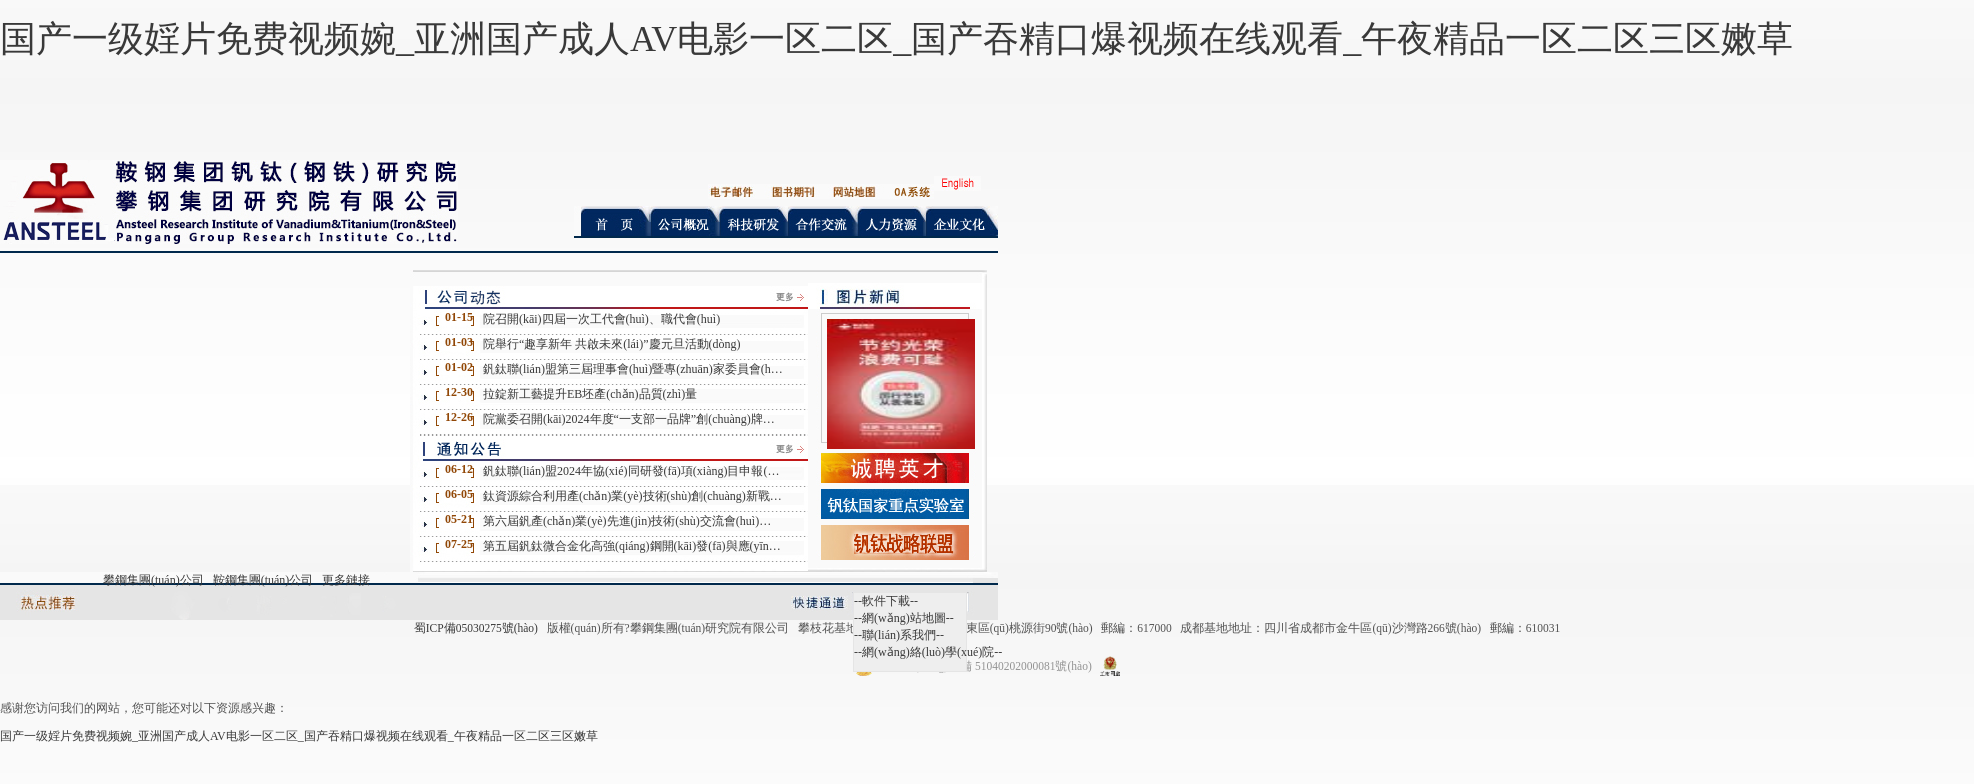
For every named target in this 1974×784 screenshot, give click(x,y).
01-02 (459, 367)
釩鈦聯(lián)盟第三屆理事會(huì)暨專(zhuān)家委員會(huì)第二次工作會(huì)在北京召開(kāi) (633, 369)
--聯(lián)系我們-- (899, 635)
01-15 (459, 317)
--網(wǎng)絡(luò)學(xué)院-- (928, 652)
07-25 (459, 544)
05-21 (459, 519)
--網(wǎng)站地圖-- (904, 618)
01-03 (459, 342)
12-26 (459, 417)
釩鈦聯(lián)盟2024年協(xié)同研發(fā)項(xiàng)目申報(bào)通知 (633, 471)
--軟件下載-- (886, 601)
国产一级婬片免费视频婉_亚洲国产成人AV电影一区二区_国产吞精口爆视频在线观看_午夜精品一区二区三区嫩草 (896, 39)
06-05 (459, 494)
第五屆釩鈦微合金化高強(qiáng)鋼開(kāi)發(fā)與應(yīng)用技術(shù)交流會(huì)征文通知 (633, 546)
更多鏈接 (346, 580)
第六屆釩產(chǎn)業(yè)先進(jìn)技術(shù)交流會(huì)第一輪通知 (633, 521)
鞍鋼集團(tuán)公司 (263, 580)
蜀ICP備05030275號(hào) (476, 628)
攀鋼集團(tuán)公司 (153, 580)
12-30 (459, 392)
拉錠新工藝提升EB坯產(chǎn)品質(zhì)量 (590, 394)
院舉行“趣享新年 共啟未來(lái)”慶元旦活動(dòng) (612, 344)
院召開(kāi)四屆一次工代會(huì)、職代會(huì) (601, 319)
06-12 (459, 469)
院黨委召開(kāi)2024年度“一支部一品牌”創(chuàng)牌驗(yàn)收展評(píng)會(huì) (633, 419)
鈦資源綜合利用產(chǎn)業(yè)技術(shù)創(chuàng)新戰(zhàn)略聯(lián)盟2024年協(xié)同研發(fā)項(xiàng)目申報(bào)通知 (633, 496)
